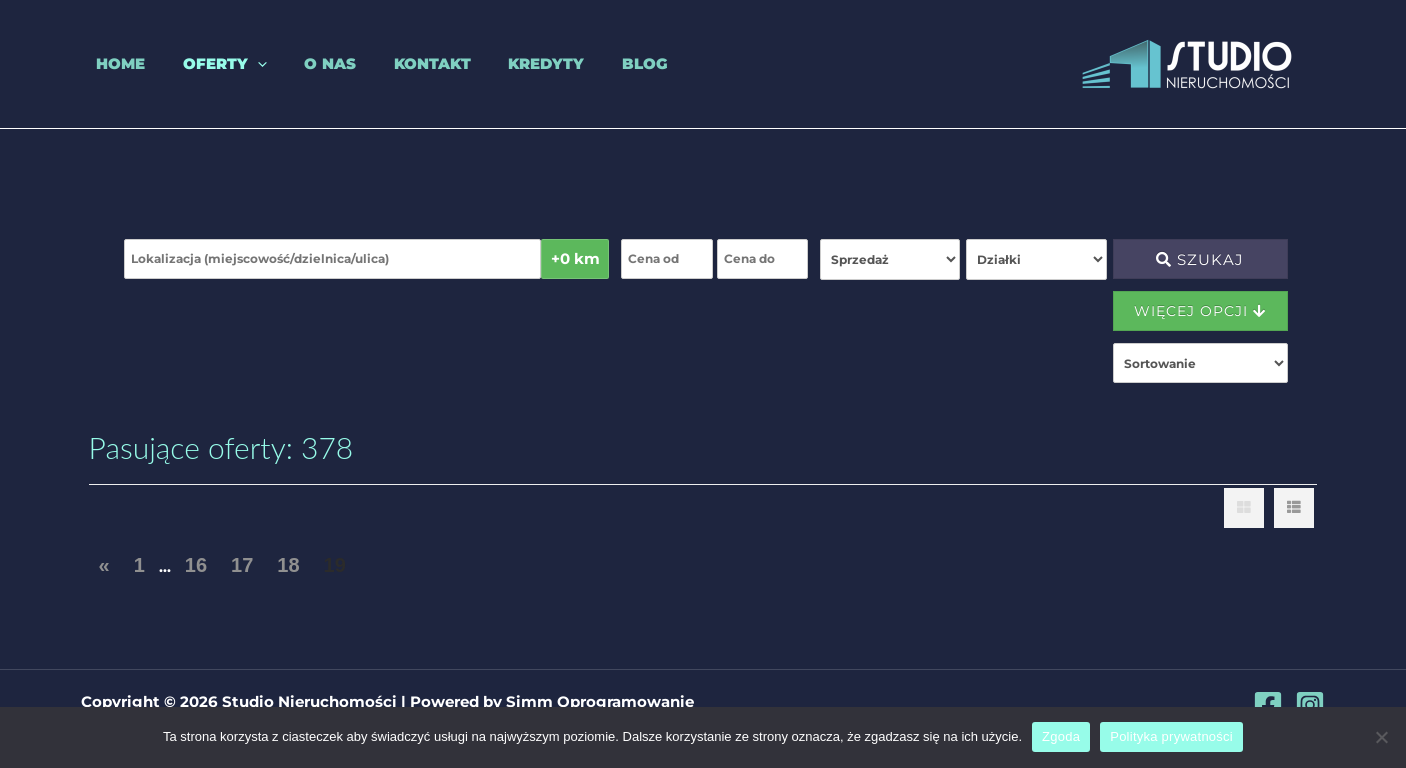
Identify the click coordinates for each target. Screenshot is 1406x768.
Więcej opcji (1200, 311)
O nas (300, 63)
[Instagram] (1310, 705)
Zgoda (1061, 736)
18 (288, 565)
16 (196, 565)
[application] (234, 64)
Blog (592, 63)
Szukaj (1200, 259)
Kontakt (394, 63)
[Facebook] (1268, 705)
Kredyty (501, 63)
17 (242, 565)
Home (105, 63)
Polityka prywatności (1171, 736)
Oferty (202, 64)
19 (335, 565)
